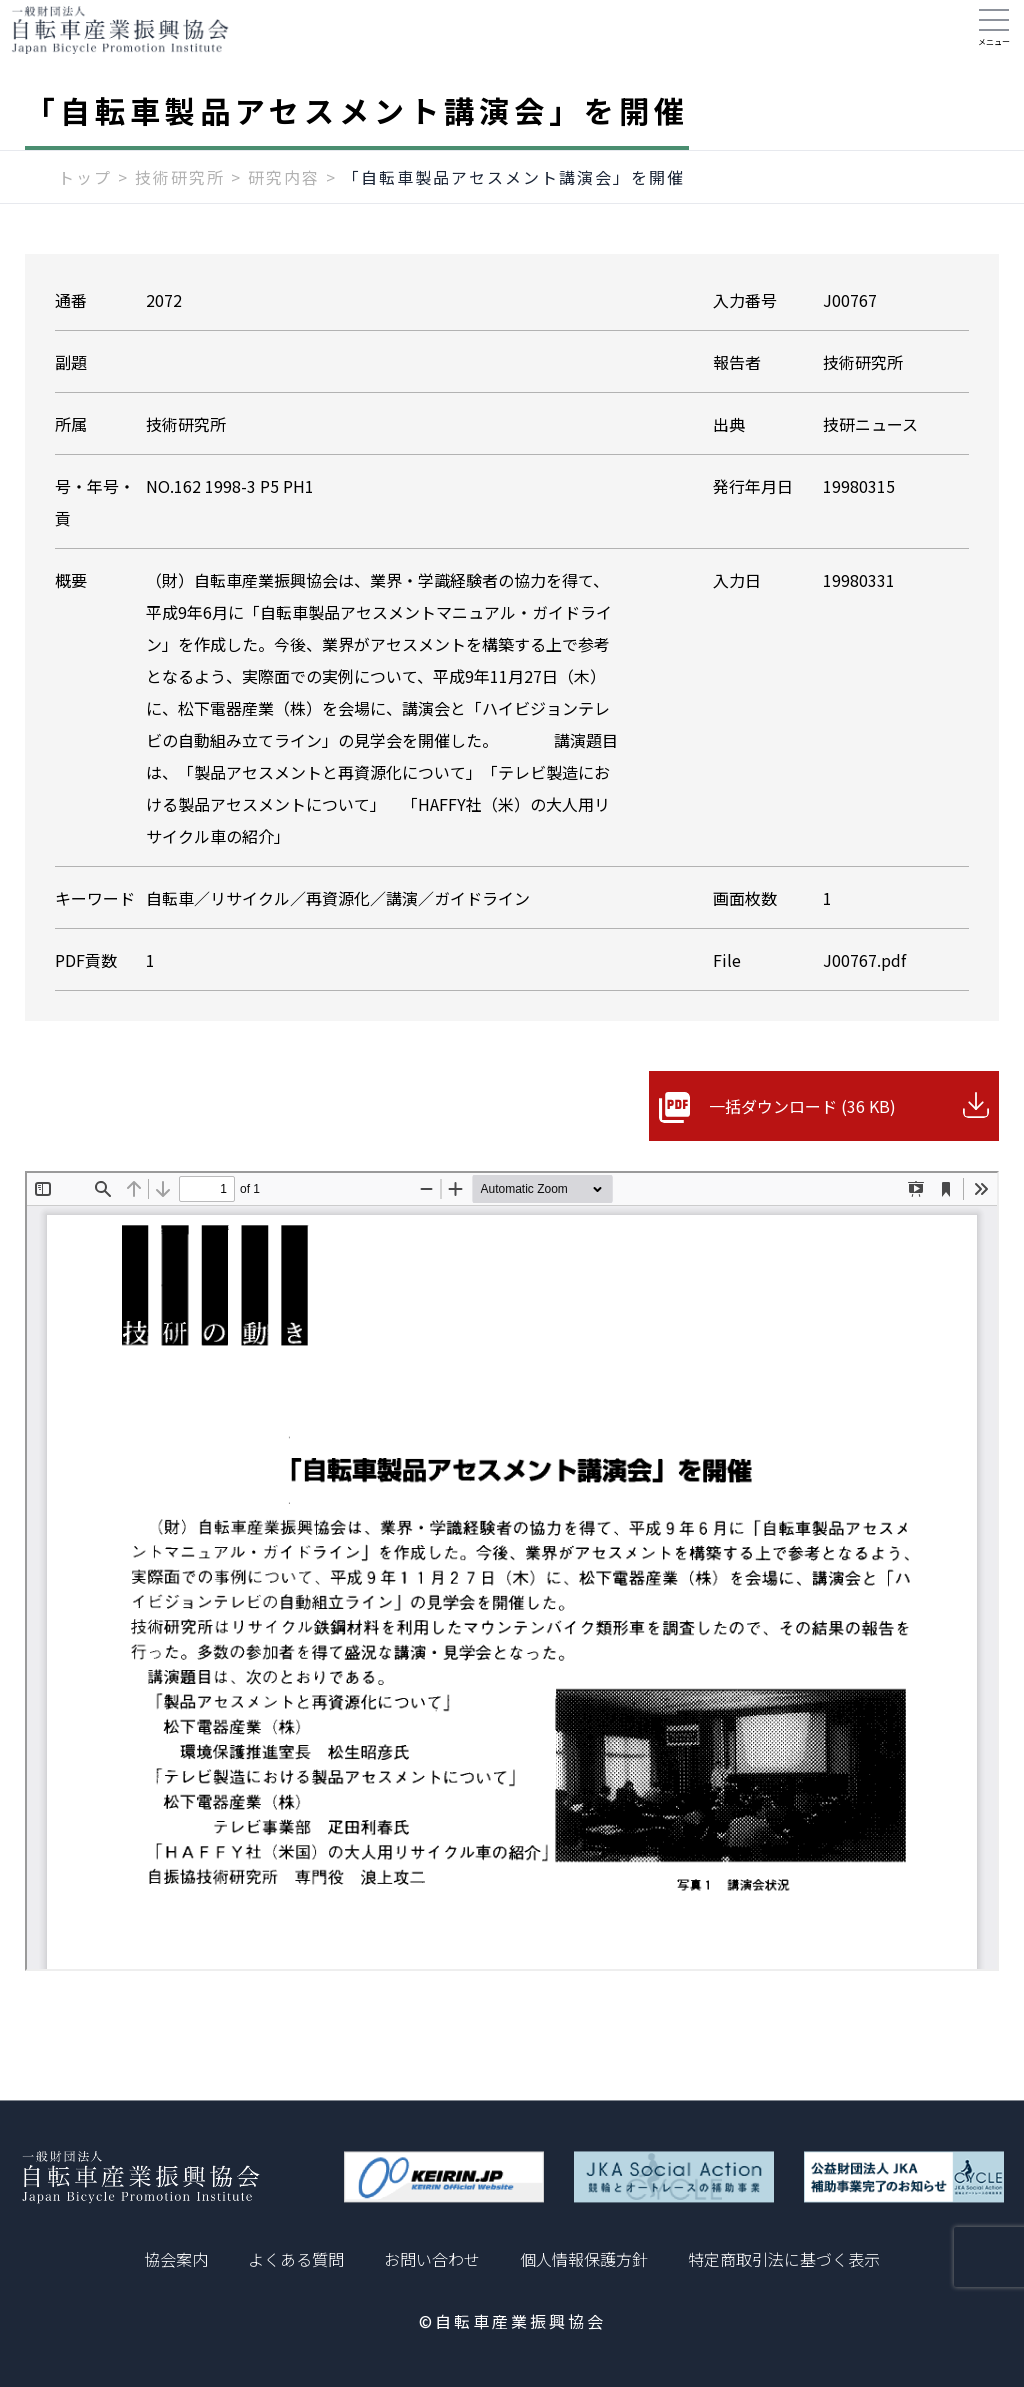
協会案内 (176, 2259)
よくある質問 (296, 2259)
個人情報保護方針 (584, 2259)
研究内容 (284, 197)
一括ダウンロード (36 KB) (802, 1126)
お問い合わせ (432, 2259)
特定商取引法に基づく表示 (784, 2259)
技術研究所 (180, 197)
